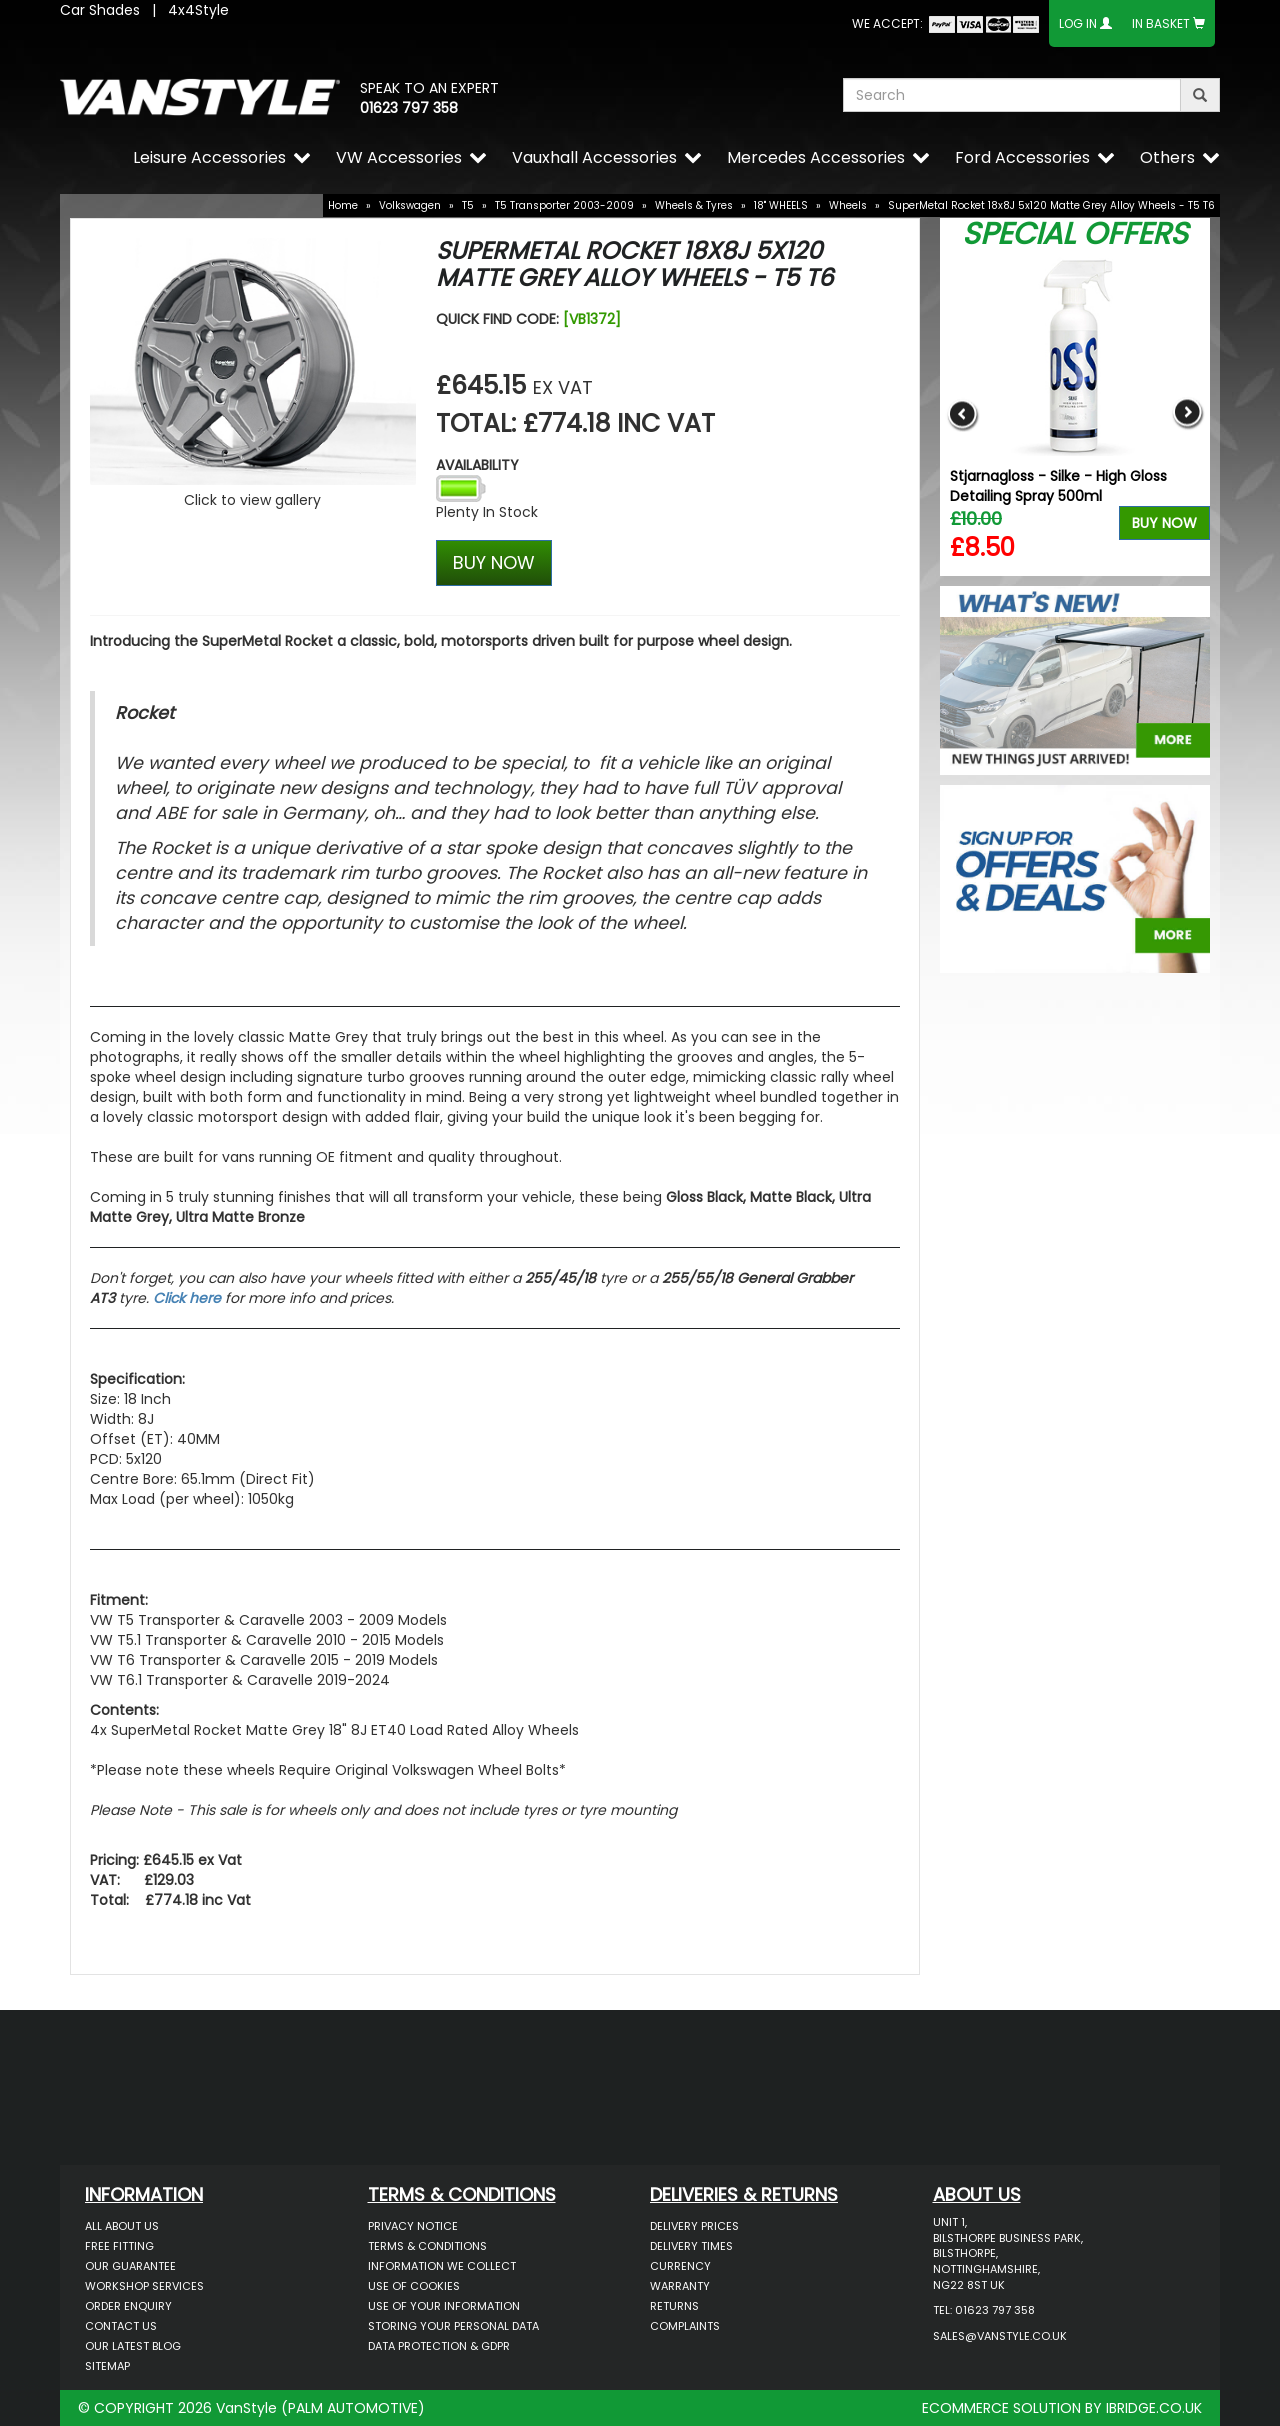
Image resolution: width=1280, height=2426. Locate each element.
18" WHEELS (781, 205)
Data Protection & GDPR (439, 2346)
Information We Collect (442, 2266)
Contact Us (121, 2326)
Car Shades (100, 10)
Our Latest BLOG (133, 2346)
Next (1187, 413)
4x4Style (198, 10)
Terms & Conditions (427, 2246)
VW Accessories (399, 157)
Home (343, 205)
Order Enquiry (128, 2306)
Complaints (685, 2326)
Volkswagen (410, 205)
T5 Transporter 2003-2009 (564, 205)
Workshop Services (144, 2286)
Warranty (680, 2286)
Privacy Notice (413, 2226)
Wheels (848, 205)
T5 (468, 205)
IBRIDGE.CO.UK (1154, 2408)
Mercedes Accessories (816, 157)
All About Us (122, 2226)
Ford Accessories (1022, 157)
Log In (1078, 23)
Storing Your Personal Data (453, 2326)
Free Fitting (119, 2246)
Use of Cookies (414, 2286)
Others (1167, 157)
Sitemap (107, 2366)
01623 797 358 (409, 108)
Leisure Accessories (209, 157)
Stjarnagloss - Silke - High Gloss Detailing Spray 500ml (1058, 486)
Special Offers (1075, 234)
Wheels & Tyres (694, 205)
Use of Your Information (444, 2306)
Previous (962, 413)
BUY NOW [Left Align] (494, 562)
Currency (680, 2266)
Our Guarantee (130, 2266)
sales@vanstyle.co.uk (1000, 2336)
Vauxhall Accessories (594, 157)
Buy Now (1164, 523)
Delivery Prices (694, 2226)
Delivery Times (691, 2246)
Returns (674, 2306)
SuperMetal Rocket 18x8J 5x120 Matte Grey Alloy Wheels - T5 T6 (1051, 205)
